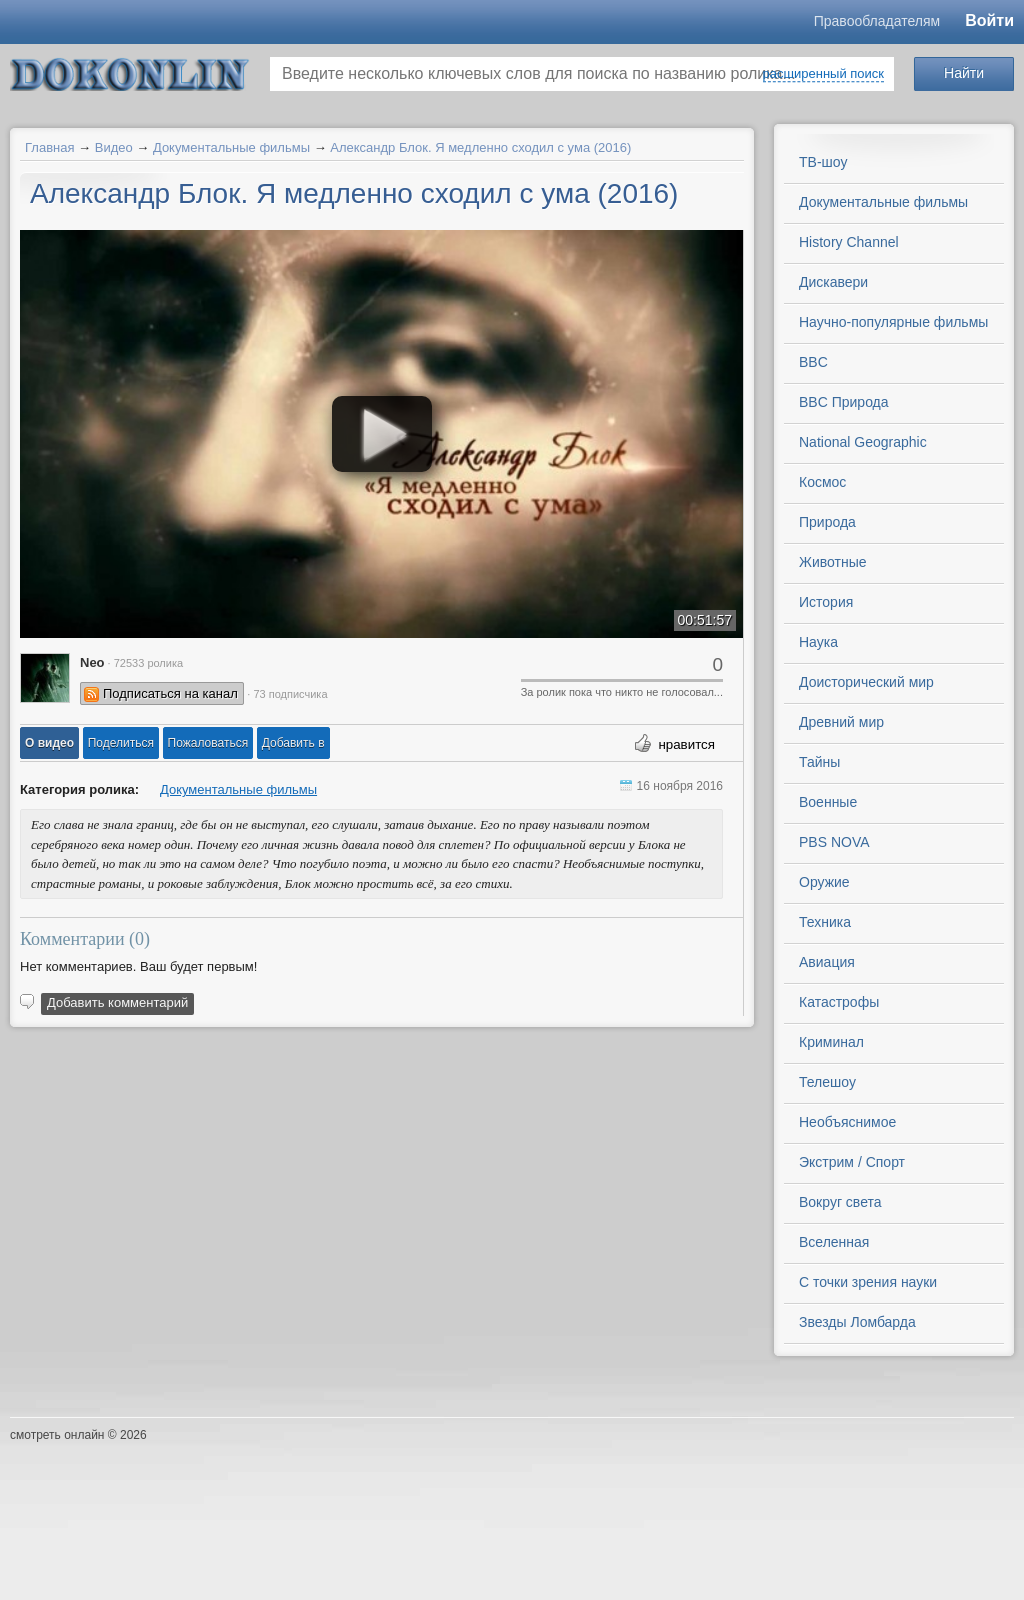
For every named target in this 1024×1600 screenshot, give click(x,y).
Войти (989, 20)
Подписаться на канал (170, 693)
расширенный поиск (823, 73)
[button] (49, 743)
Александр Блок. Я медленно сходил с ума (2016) (480, 147)
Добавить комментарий (117, 1002)
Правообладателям (877, 21)
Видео (114, 147)
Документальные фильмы (231, 147)
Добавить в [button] (293, 743)
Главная (49, 147)
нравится (686, 744)
